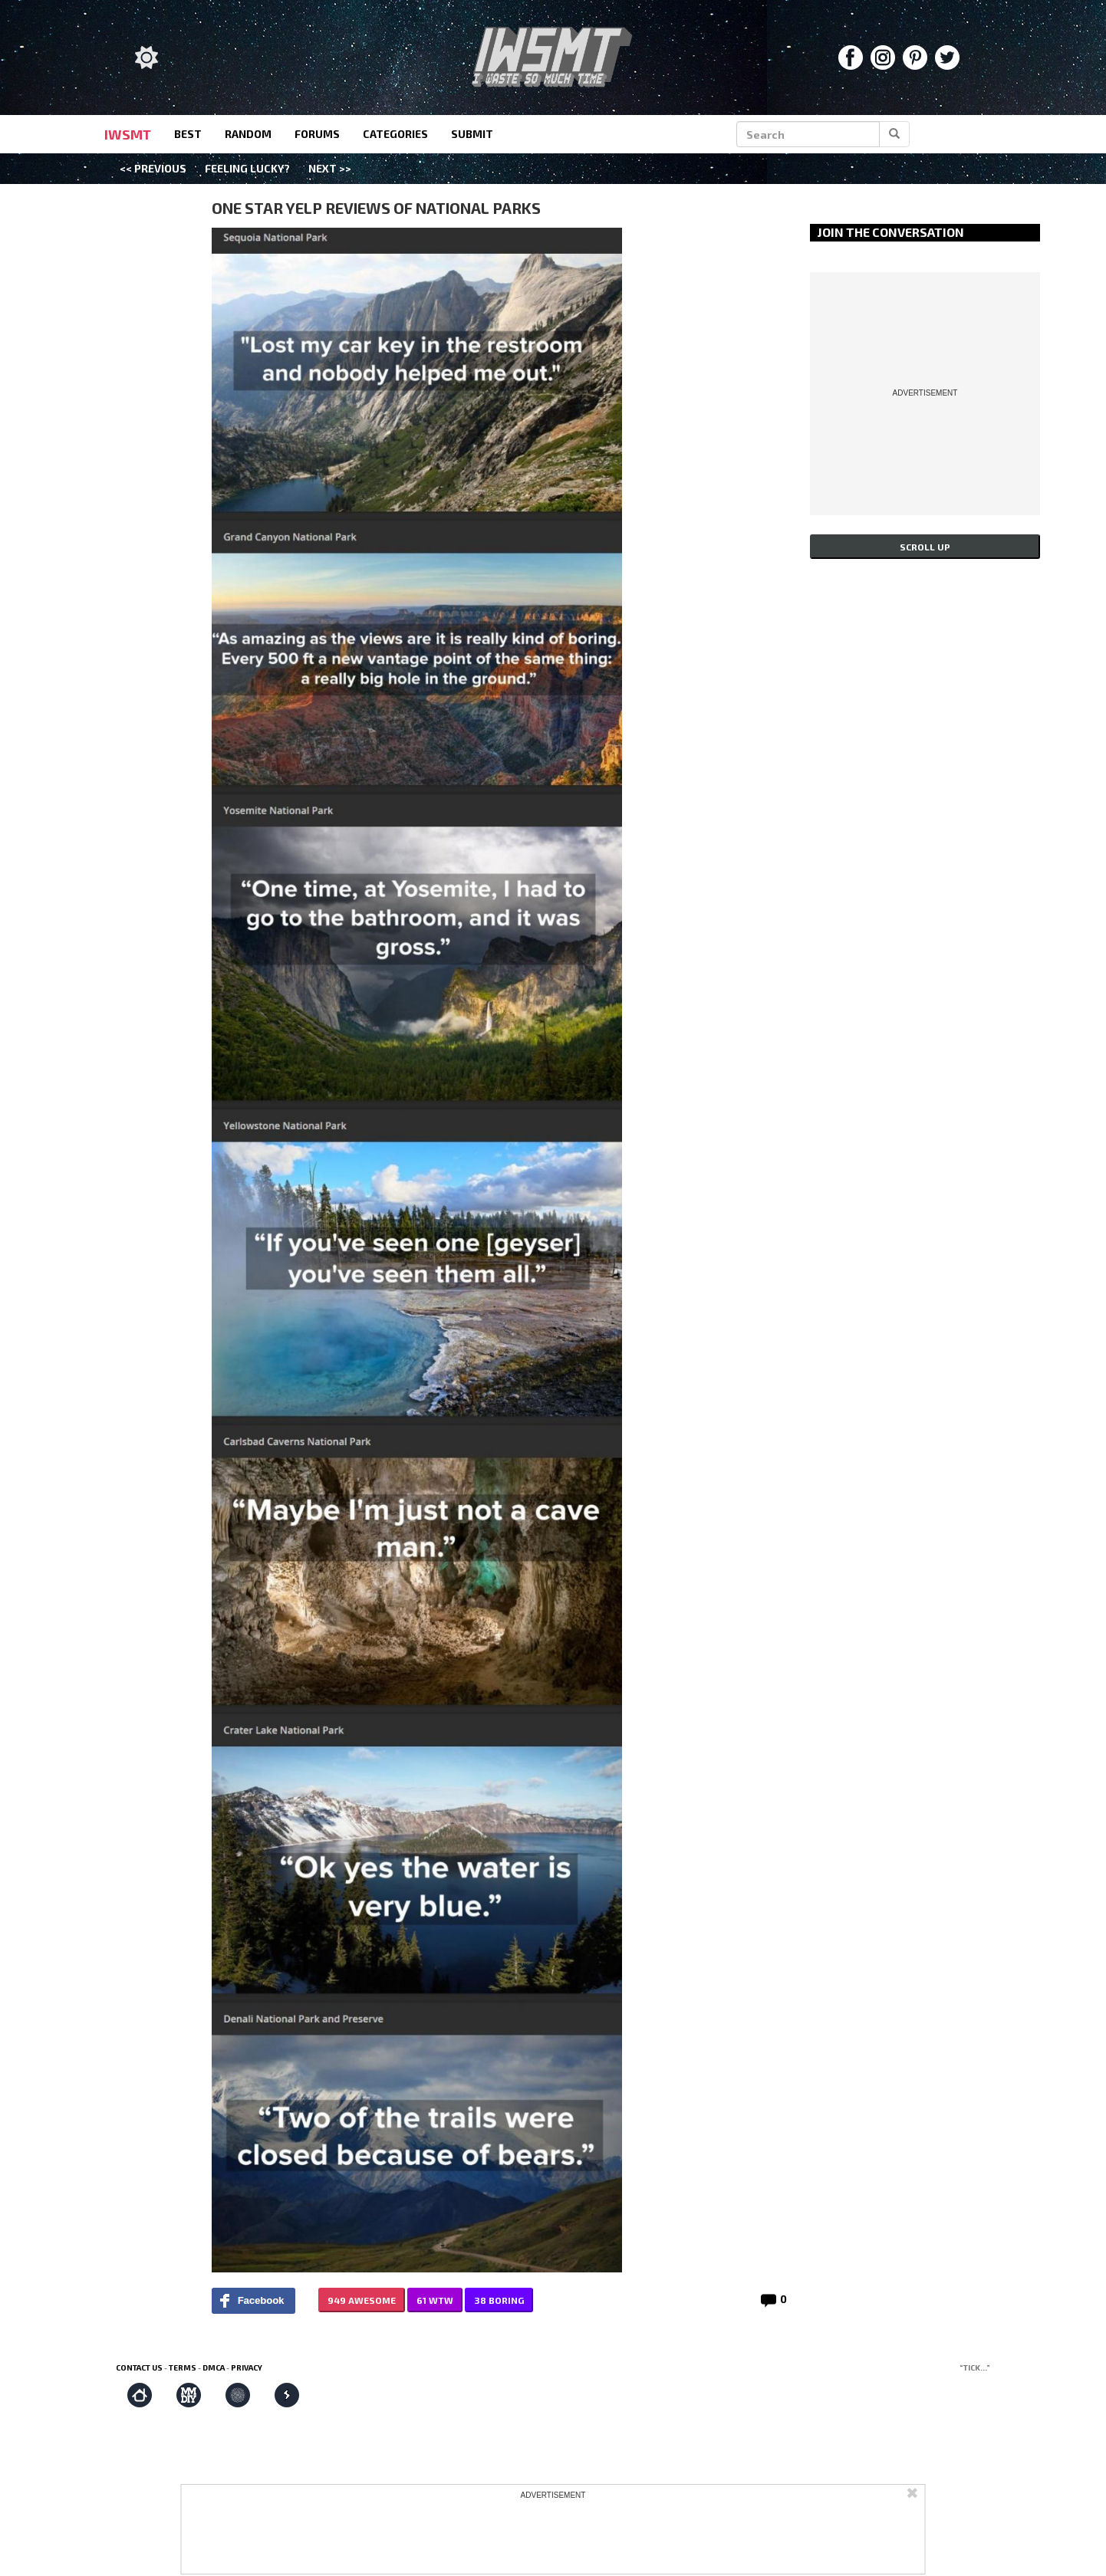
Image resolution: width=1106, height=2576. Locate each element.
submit (472, 133)
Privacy (246, 2367)
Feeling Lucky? (247, 168)
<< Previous (153, 168)
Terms (182, 2367)
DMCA (213, 2367)
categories (395, 133)
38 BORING (499, 2300)
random (248, 133)
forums (317, 133)
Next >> (329, 168)
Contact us (139, 2367)
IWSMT (127, 134)
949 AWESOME (362, 2300)
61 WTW (434, 2300)
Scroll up (925, 546)
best (188, 133)
